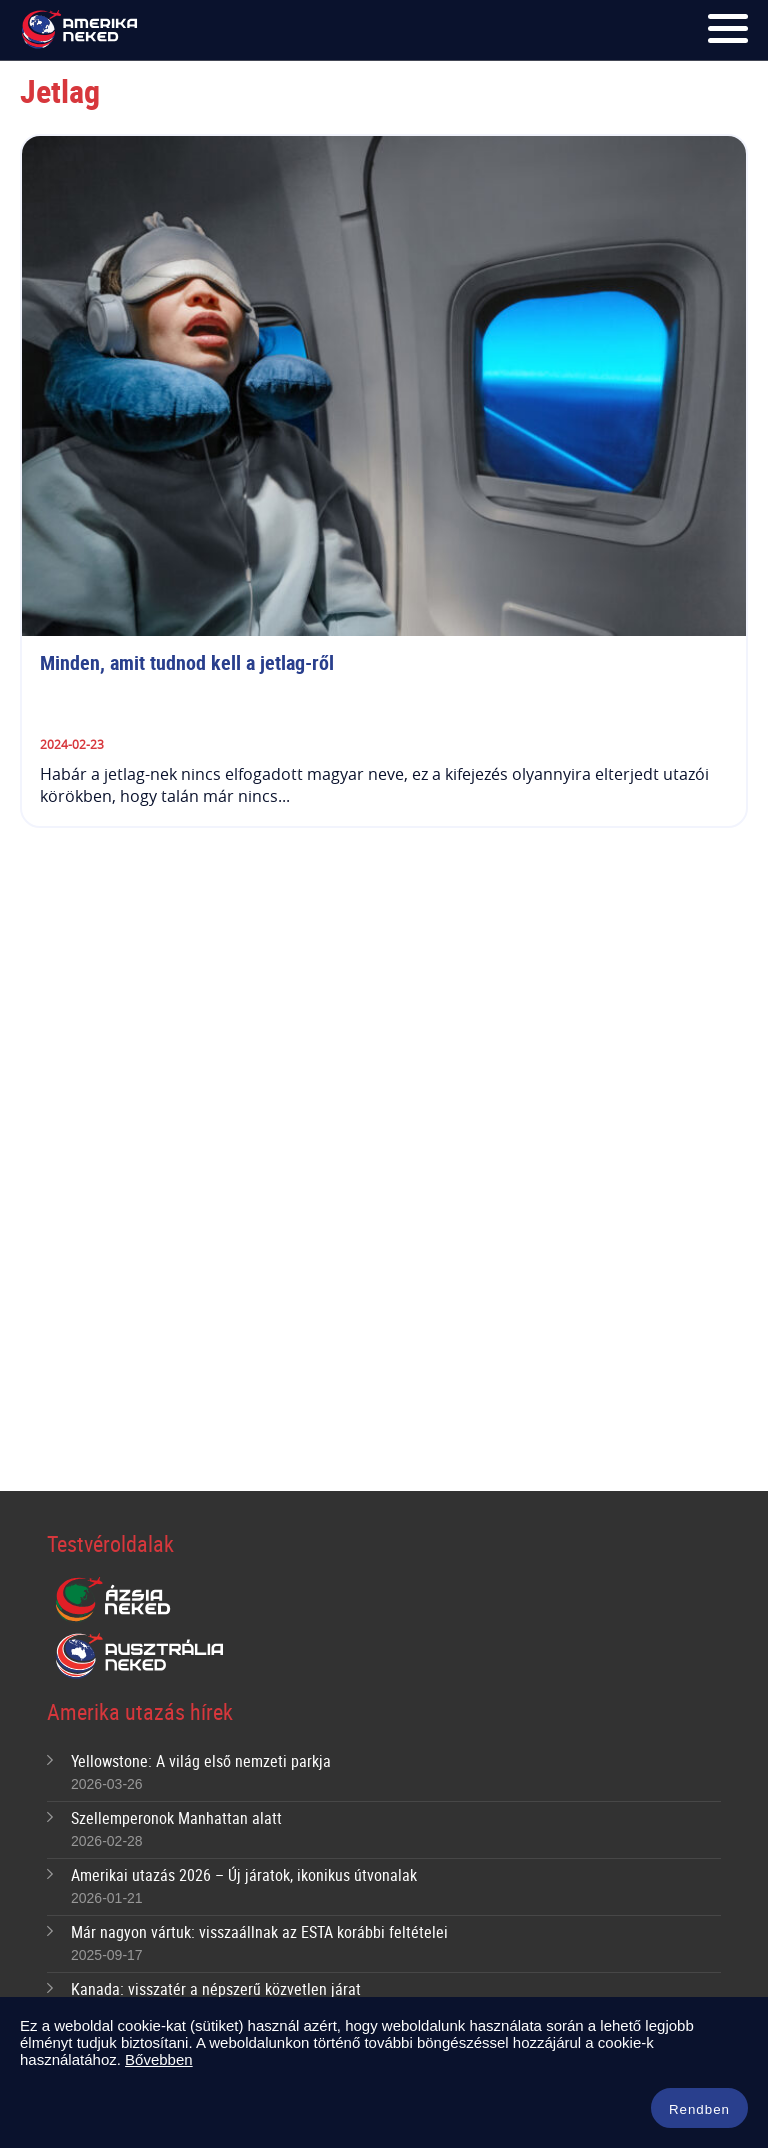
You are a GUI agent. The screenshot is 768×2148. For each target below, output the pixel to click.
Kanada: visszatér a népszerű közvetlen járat (216, 1989)
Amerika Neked (83, 30)
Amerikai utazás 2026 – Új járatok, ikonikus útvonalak (244, 1875)
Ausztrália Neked (141, 1656)
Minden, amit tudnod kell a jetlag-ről (189, 662)
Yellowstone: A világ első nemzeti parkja (201, 1761)
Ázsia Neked (112, 1600)
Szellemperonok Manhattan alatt (176, 1818)
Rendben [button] (699, 2109)
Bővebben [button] (159, 2059)
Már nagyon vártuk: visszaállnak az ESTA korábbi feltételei (259, 1932)
